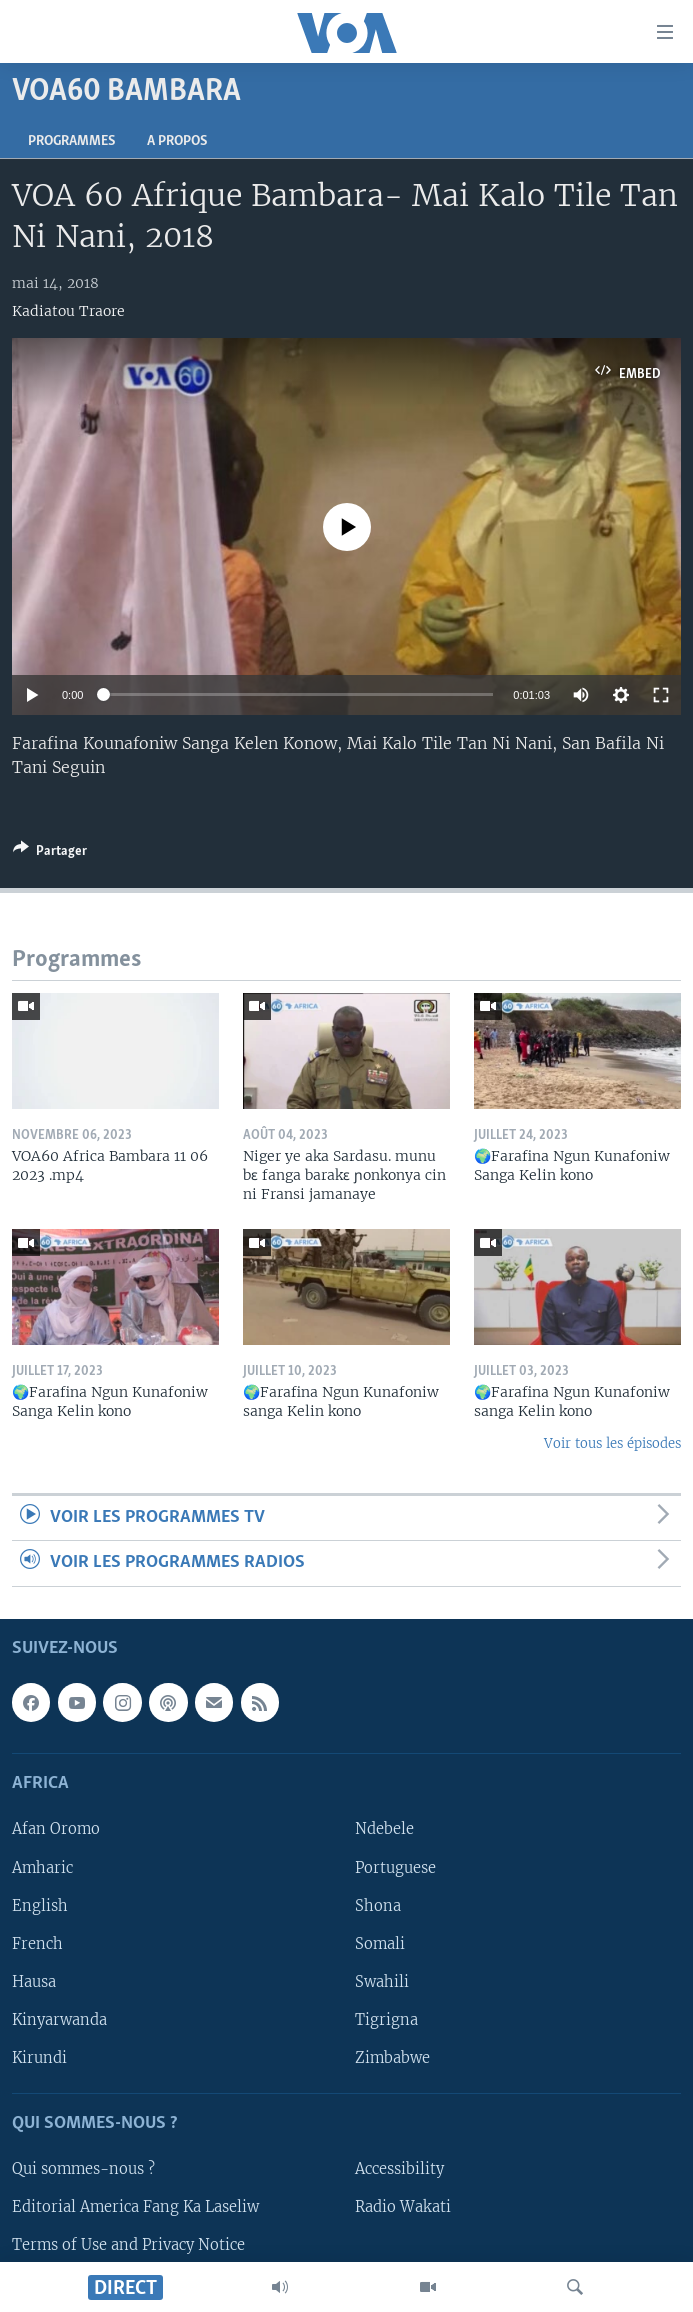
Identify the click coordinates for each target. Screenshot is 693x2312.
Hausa (34, 1981)
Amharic (42, 1867)
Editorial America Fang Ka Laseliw (135, 2207)
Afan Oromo (56, 1829)
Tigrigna (386, 2020)
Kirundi (39, 2058)
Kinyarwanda (59, 2020)
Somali (380, 1943)
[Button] (50, 854)
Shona (378, 1905)
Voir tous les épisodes (612, 1443)
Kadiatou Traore (68, 311)
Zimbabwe (392, 2058)
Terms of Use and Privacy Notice (128, 2245)
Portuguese (395, 1867)
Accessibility (399, 2169)
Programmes (71, 141)
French (37, 1943)
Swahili (382, 1981)
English (40, 1905)
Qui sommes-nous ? (83, 2169)
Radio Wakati (403, 2207)
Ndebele (384, 1829)
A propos (177, 141)
